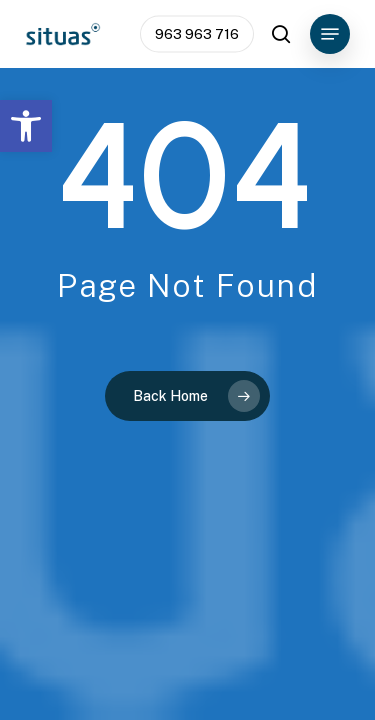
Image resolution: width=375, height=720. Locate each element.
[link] (26, 126)
